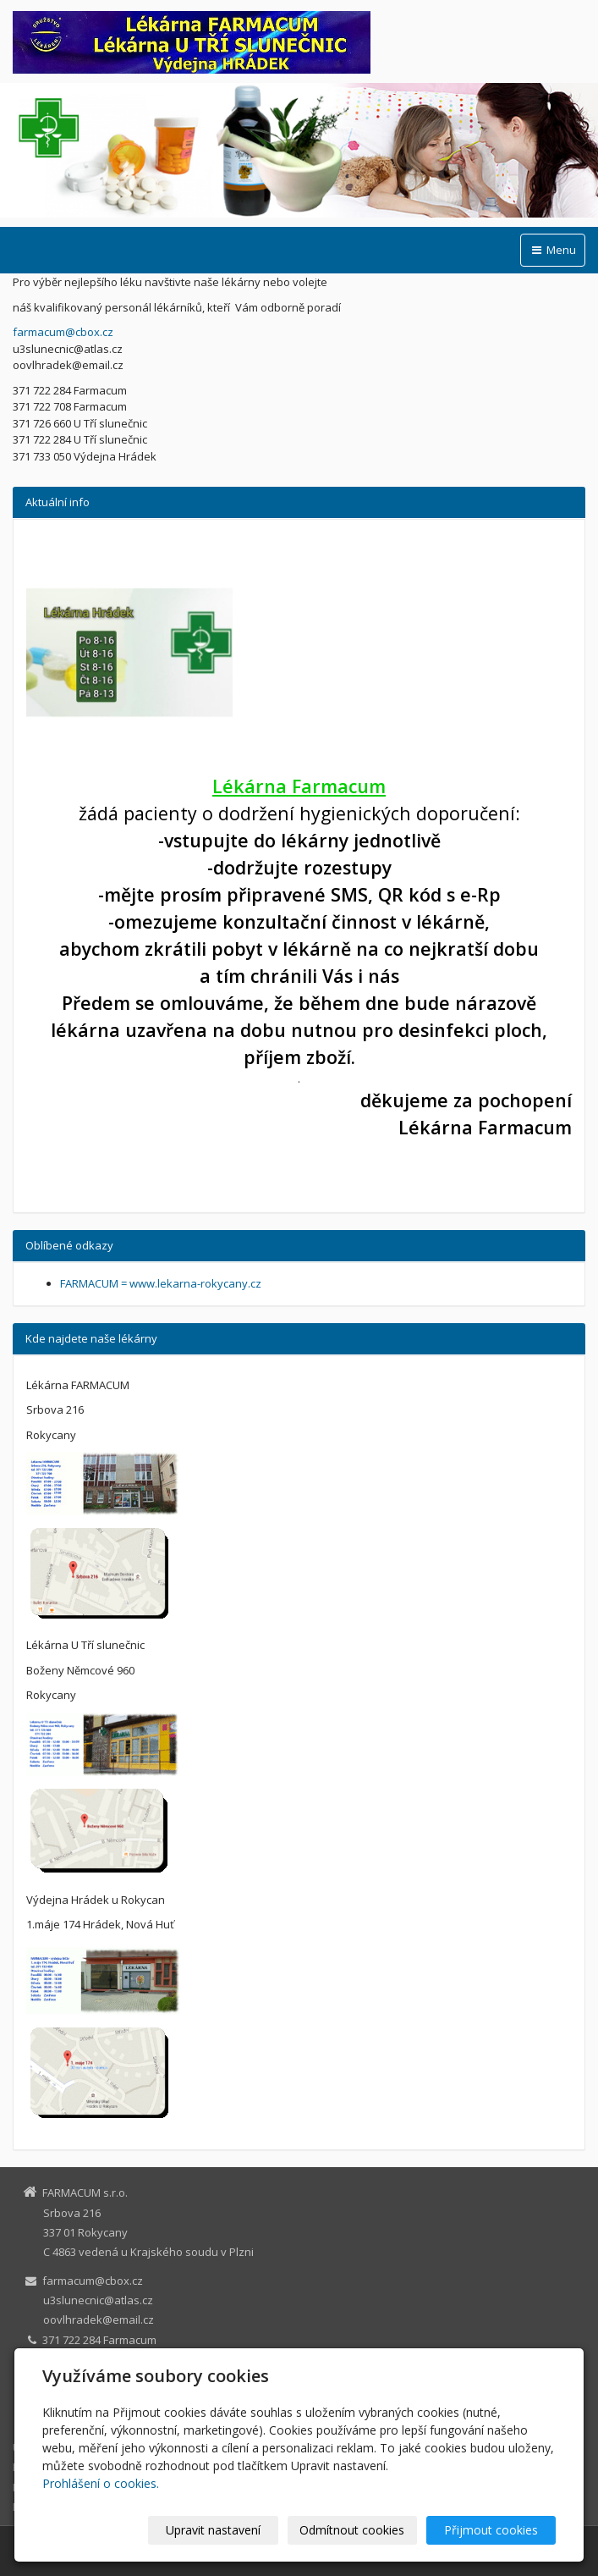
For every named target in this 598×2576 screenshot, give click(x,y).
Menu (552, 249)
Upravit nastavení (213, 2530)
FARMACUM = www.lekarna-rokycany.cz (160, 1283)
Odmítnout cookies (351, 2530)
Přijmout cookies (491, 2530)
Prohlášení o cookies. (100, 2483)
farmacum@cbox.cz (63, 331)
